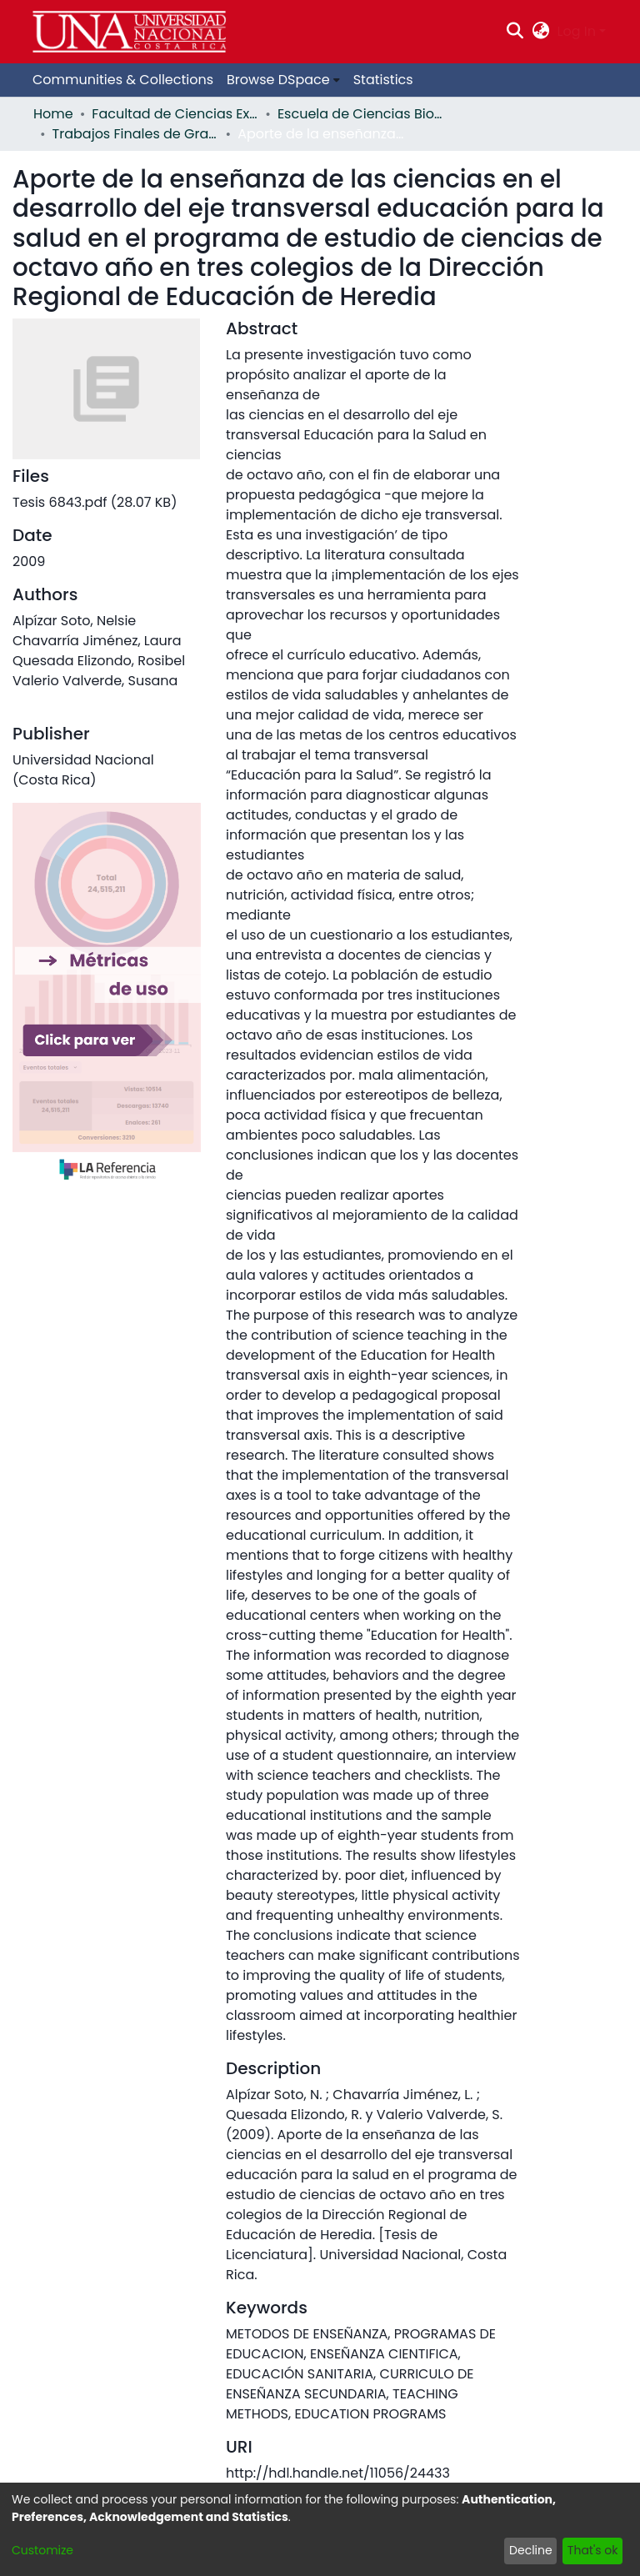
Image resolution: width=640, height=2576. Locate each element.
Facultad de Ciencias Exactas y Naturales (175, 113)
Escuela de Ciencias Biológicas (361, 113)
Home (53, 113)
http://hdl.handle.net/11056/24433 (338, 2473)
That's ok (593, 2550)
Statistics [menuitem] (383, 79)
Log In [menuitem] (577, 31)
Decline (530, 2550)
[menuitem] (540, 32)
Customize (42, 2550)
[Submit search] (515, 32)
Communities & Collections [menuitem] (122, 79)
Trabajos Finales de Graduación (135, 133)
